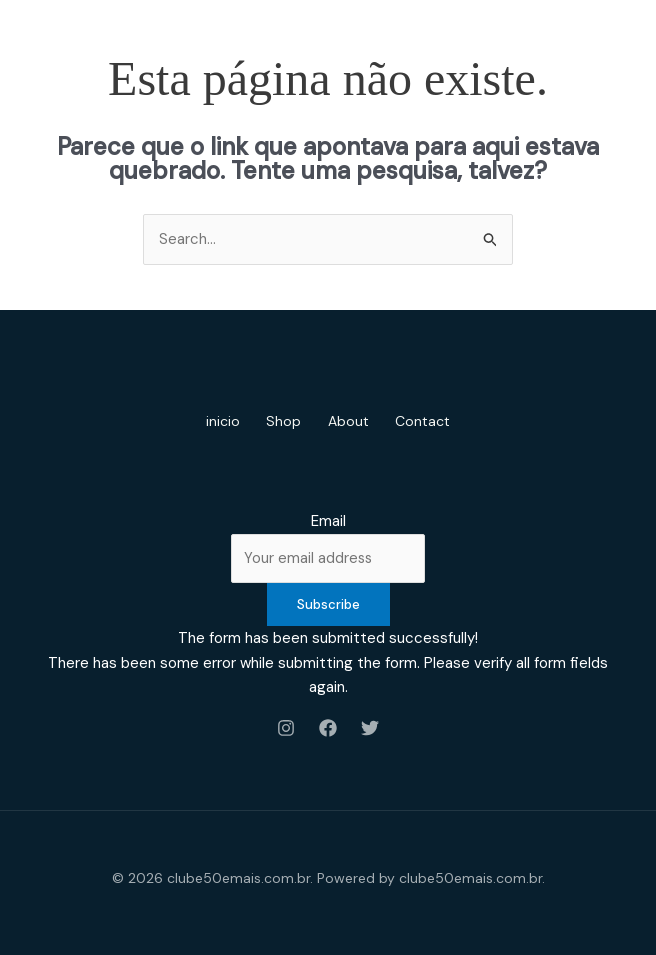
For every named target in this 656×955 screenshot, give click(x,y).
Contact (431, 421)
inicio (215, 421)
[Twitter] (370, 728)
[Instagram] (286, 728)
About (351, 421)
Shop (281, 421)
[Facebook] (328, 728)
